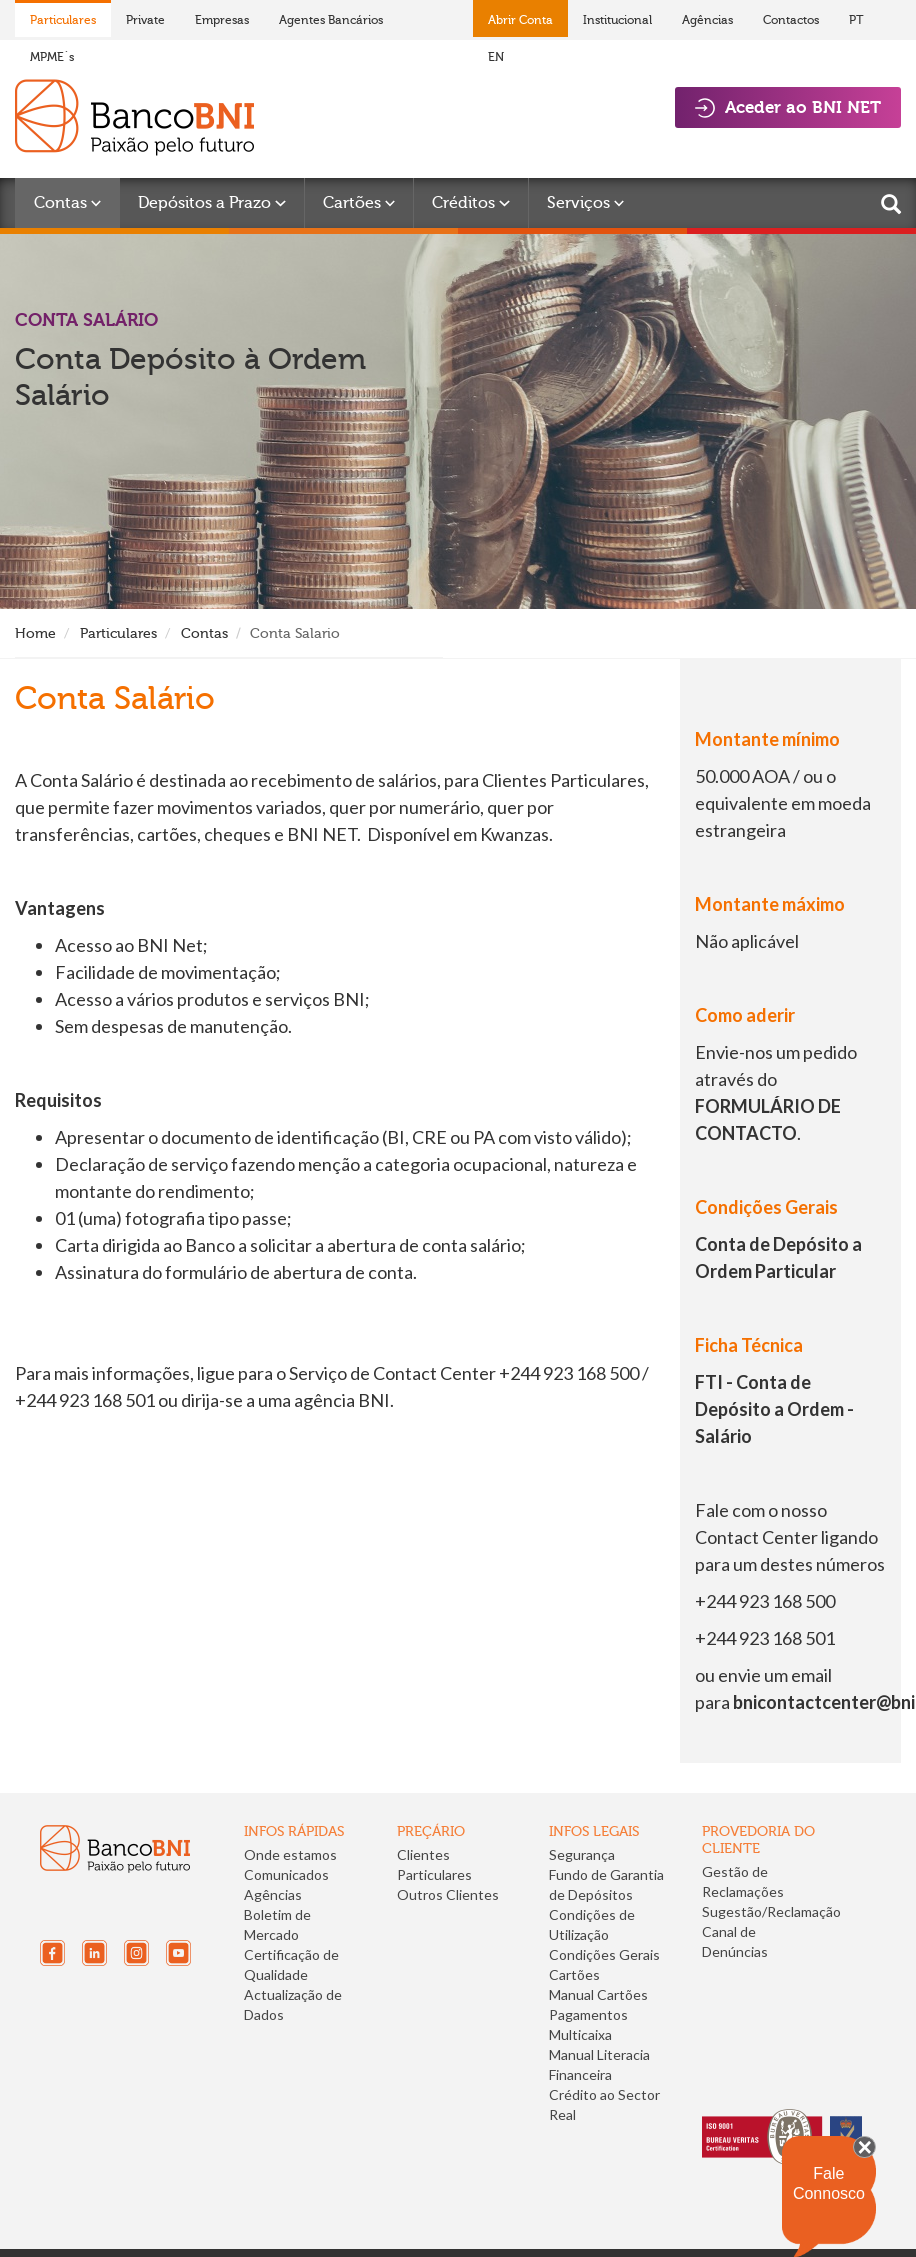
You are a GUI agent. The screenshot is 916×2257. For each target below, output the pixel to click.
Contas (204, 633)
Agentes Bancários (331, 20)
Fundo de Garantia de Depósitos (606, 1884)
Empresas (222, 20)
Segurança (582, 1854)
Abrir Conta (520, 20)
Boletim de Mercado (277, 1924)
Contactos (791, 20)
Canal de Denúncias (735, 1941)
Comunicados (286, 1874)
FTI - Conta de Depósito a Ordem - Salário (774, 1409)
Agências (707, 20)
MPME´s (52, 57)
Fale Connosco (829, 2183)
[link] (769, 1998)
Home (35, 633)
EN (496, 57)
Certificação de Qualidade (291, 1964)
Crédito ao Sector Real (604, 2104)
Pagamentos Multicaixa (588, 2024)
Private (145, 20)
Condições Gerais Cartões (604, 1964)
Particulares (63, 20)
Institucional (617, 20)
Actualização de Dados (293, 2004)
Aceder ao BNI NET (788, 107)
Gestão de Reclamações (743, 1881)
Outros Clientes (448, 1894)
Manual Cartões (598, 1994)
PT (856, 20)
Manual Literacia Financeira (599, 2064)
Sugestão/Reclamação (771, 1911)
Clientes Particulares (434, 1864)
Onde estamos (290, 1854)
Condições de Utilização (592, 1924)
